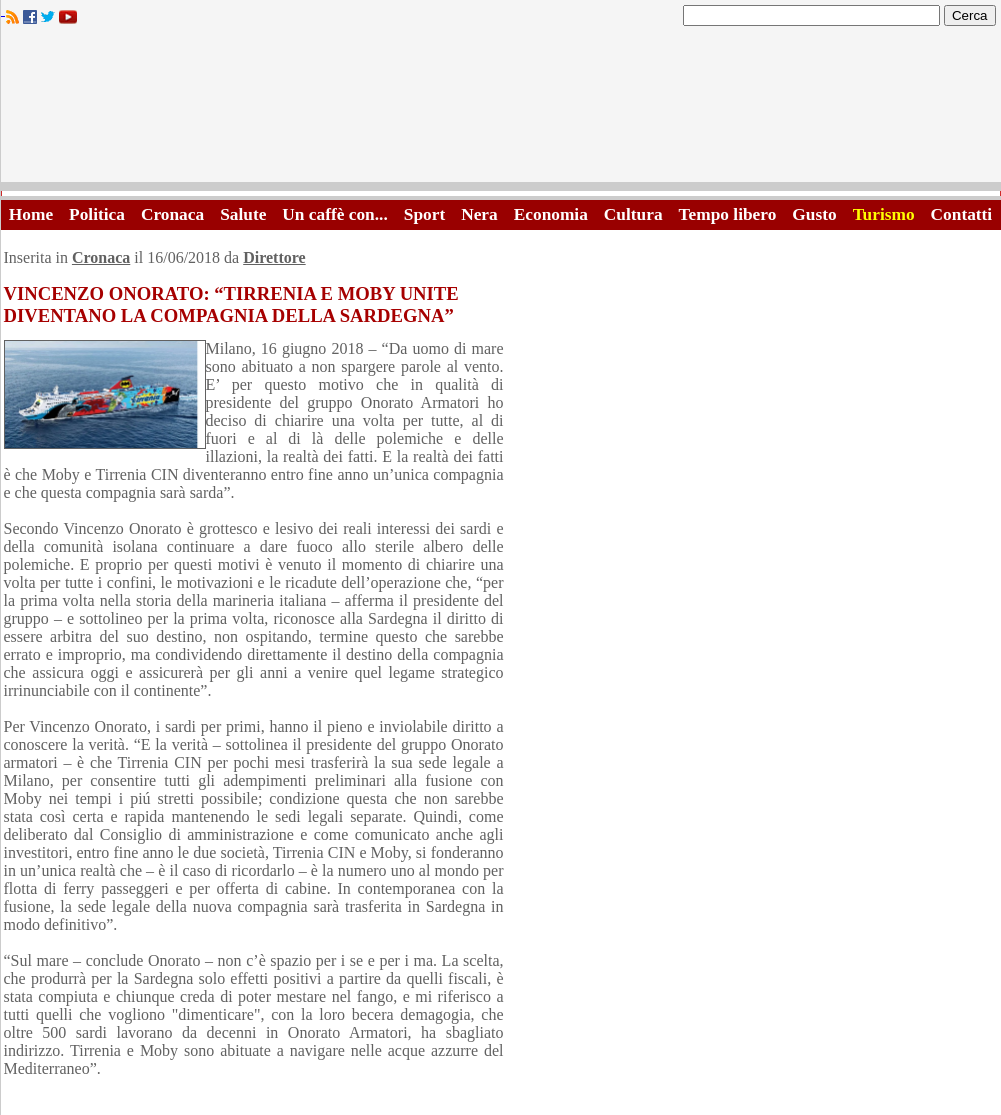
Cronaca (172, 214)
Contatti (962, 214)
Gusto (814, 214)
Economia (551, 214)
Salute (243, 214)
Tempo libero (728, 214)
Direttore (274, 257)
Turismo (884, 214)
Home (31, 214)
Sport (424, 214)
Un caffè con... (334, 214)
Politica (97, 214)
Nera (479, 214)
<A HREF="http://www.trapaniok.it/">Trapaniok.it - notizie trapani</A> (501, 109)
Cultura (633, 214)
